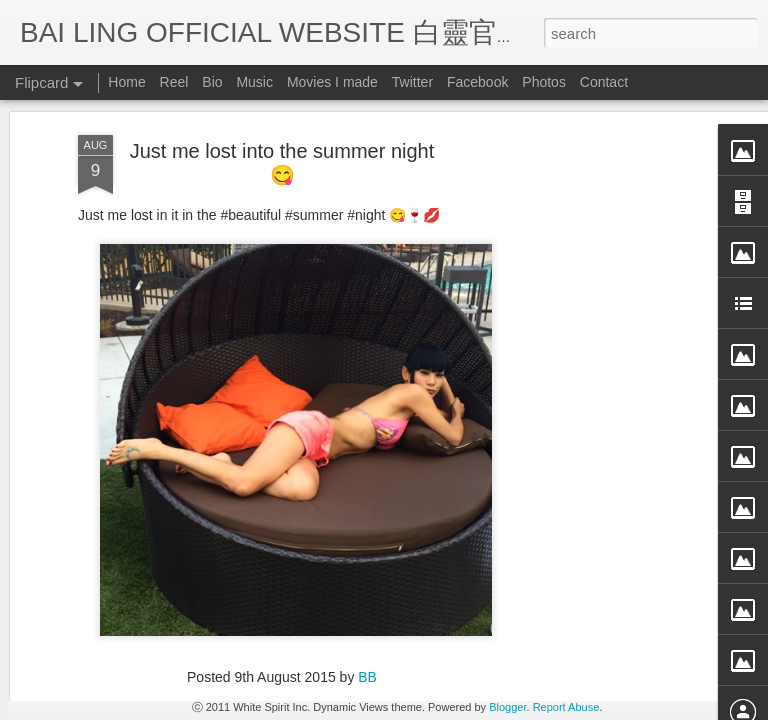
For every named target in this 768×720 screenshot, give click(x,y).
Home (126, 82)
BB (367, 585)
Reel (174, 82)
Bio (212, 82)
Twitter (412, 82)
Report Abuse (566, 707)
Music (254, 82)
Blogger (507, 707)
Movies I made (332, 82)
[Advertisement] (596, 358)
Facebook (477, 82)
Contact (604, 82)
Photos (544, 82)
